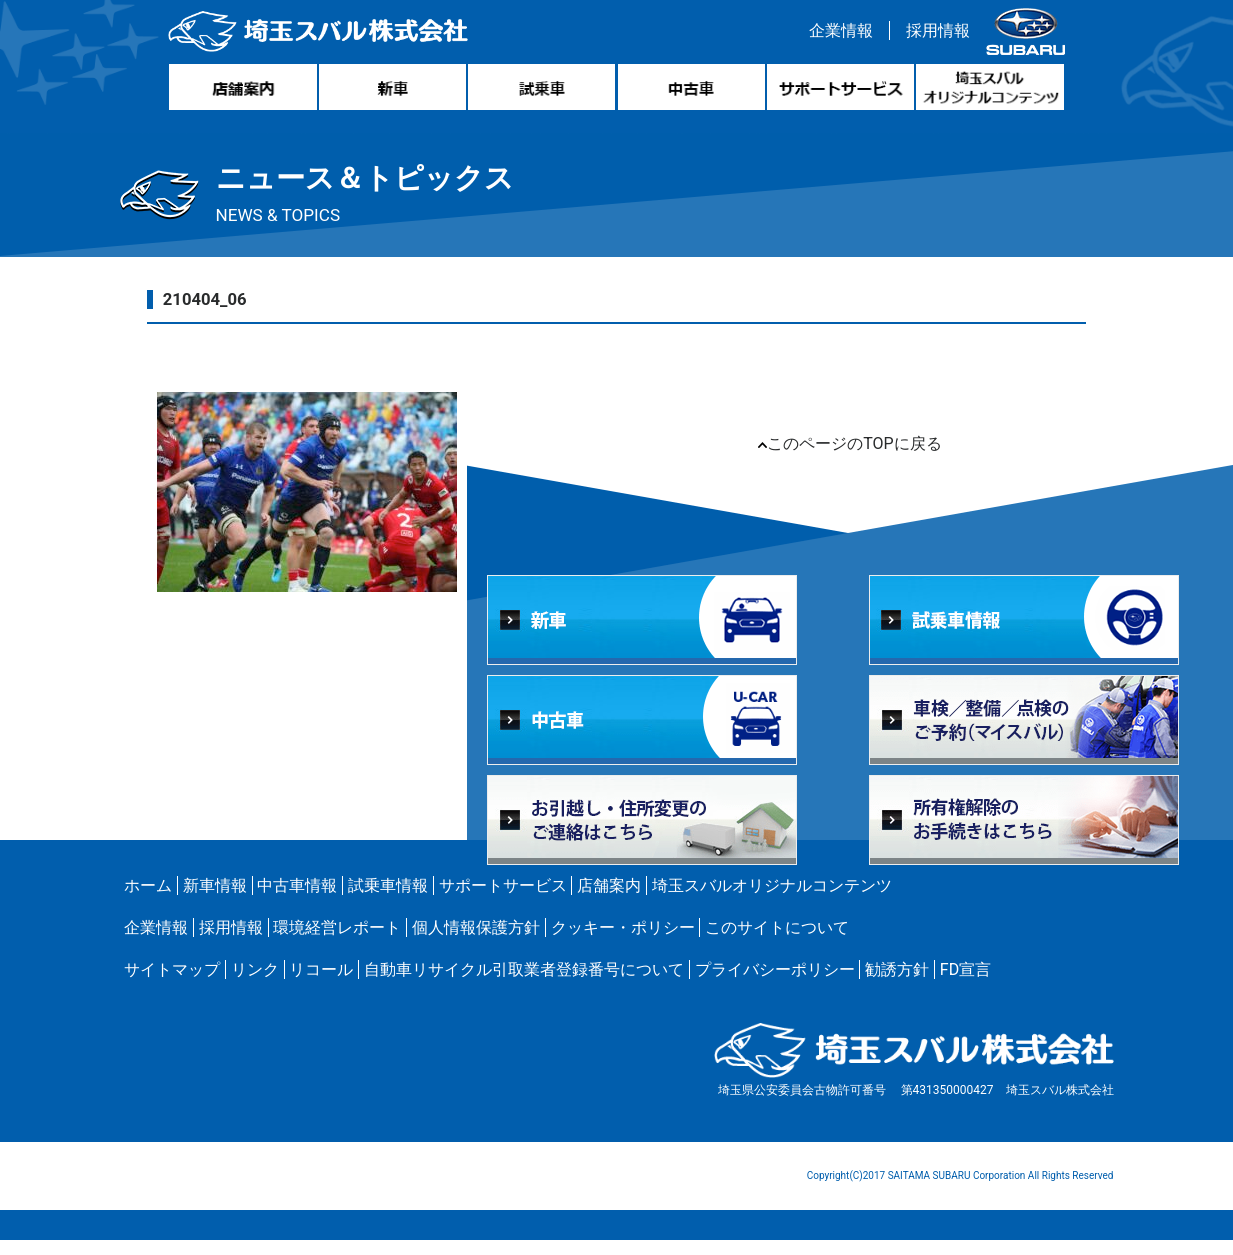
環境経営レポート (337, 942)
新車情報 (215, 900)
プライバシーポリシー (775, 984)
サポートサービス (503, 900)
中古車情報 (297, 900)
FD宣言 (965, 984)
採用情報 (935, 33)
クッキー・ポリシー (623, 942)
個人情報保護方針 (476, 942)
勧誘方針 (897, 984)
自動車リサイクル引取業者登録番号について (524, 984)
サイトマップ (172, 984)
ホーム (148, 900)
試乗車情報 (388, 900)
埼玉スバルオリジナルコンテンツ (772, 900)
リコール (321, 984)
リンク (255, 984)
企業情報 (838, 33)
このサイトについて (777, 942)
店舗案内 (609, 900)
